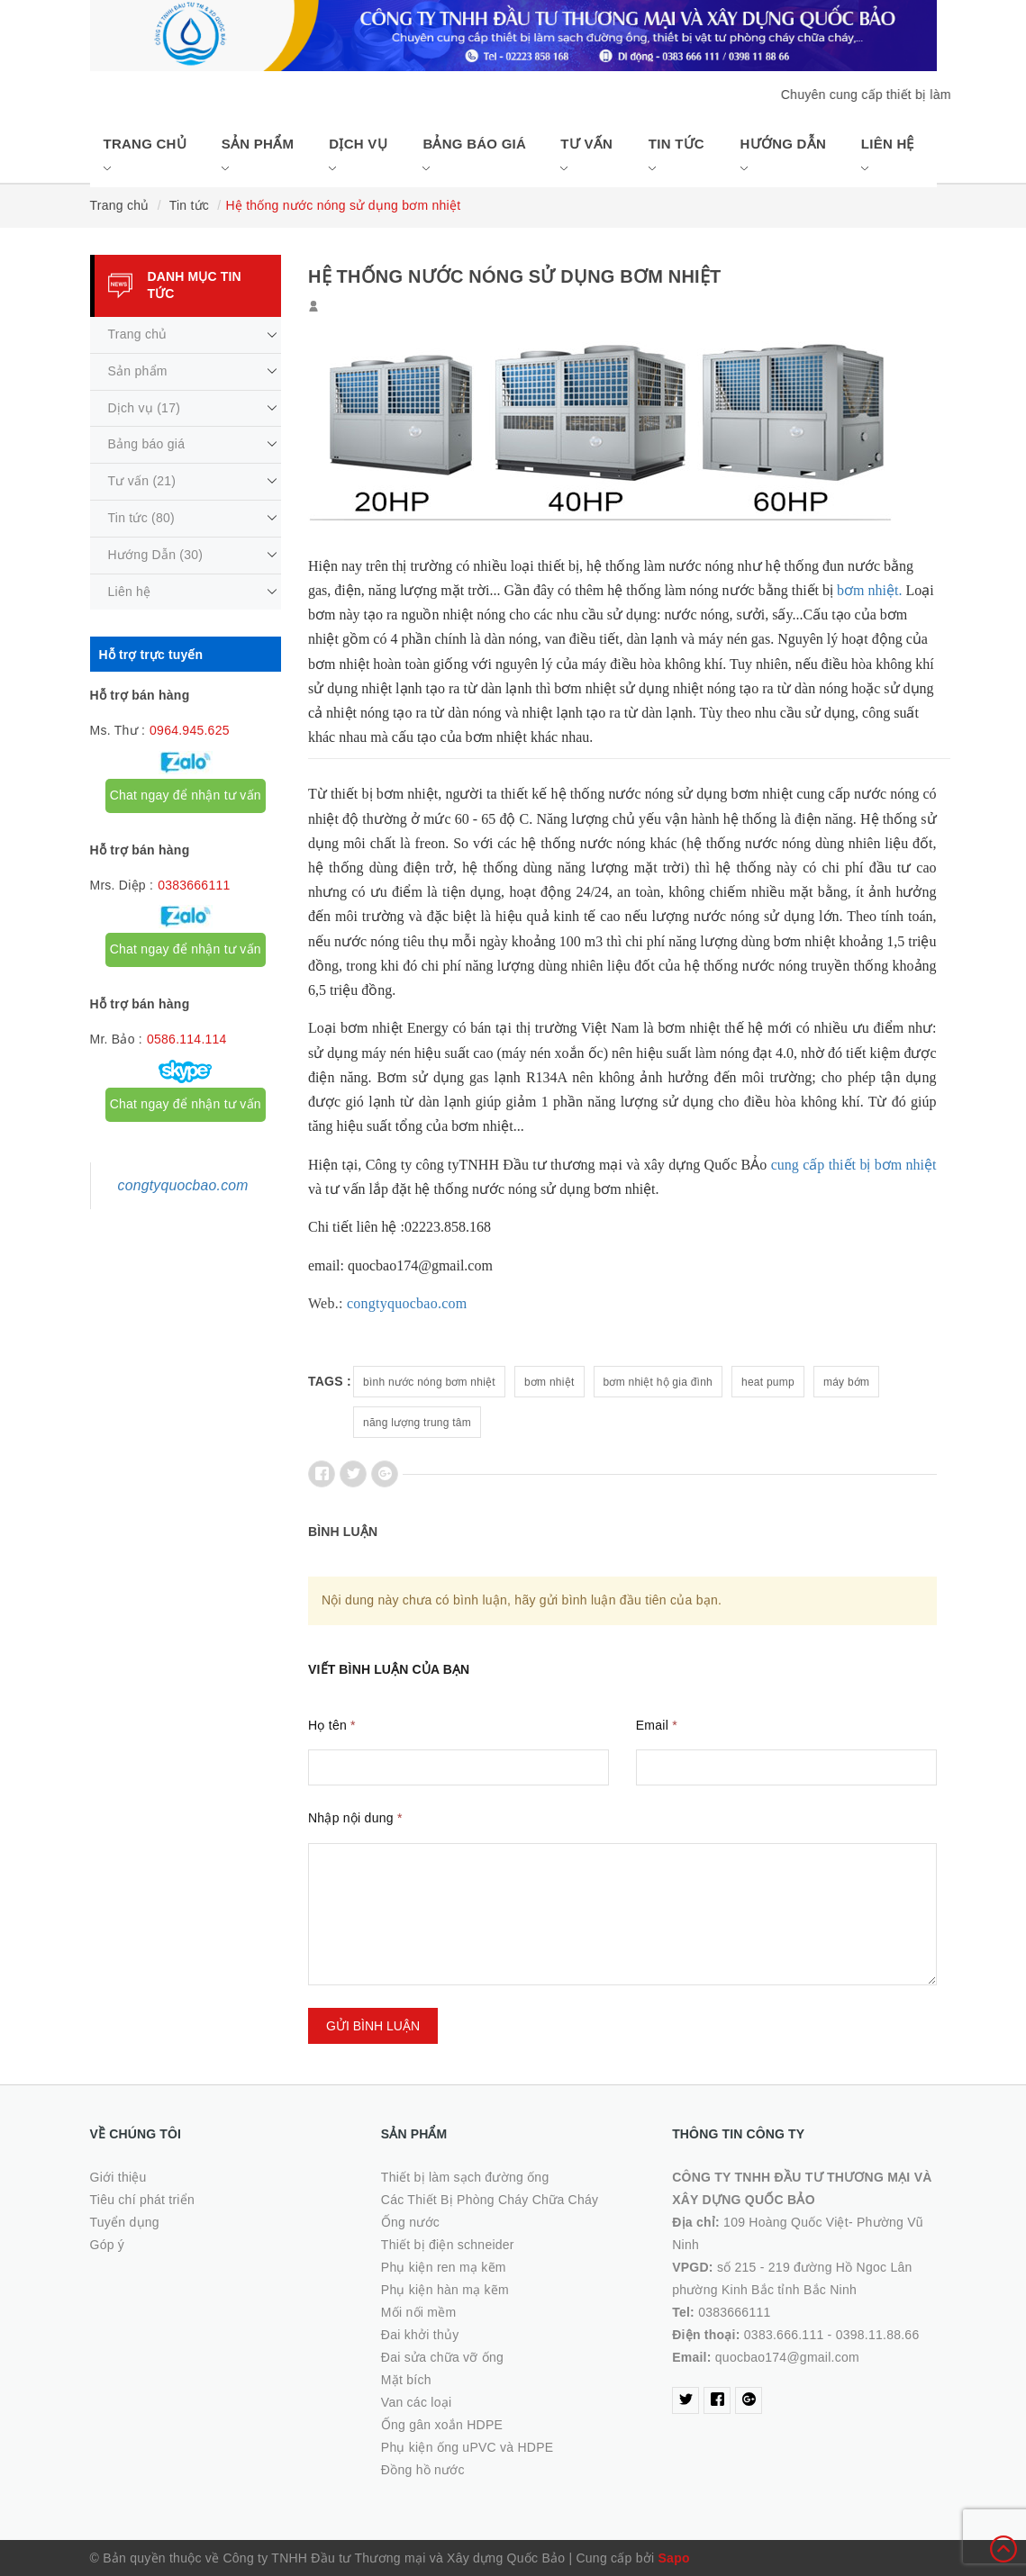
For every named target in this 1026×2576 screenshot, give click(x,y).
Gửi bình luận (373, 2026)
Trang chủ (145, 155)
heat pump (767, 1382)
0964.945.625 (190, 730)
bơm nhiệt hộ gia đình (658, 1382)
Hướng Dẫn (783, 155)
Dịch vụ (357, 155)
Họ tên (332, 1725)
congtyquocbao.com (407, 1303)
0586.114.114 (187, 1039)
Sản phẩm (258, 155)
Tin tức (676, 155)
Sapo (674, 2558)
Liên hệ (887, 155)
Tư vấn (586, 155)
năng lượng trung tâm (417, 1422)
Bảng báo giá (474, 155)
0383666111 (194, 885)
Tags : (329, 1381)
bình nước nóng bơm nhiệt (429, 1382)
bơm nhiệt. (869, 590)
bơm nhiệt (549, 1382)
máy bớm (846, 1382)
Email (656, 1725)
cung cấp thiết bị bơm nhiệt (854, 1164)
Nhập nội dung (355, 1818)
